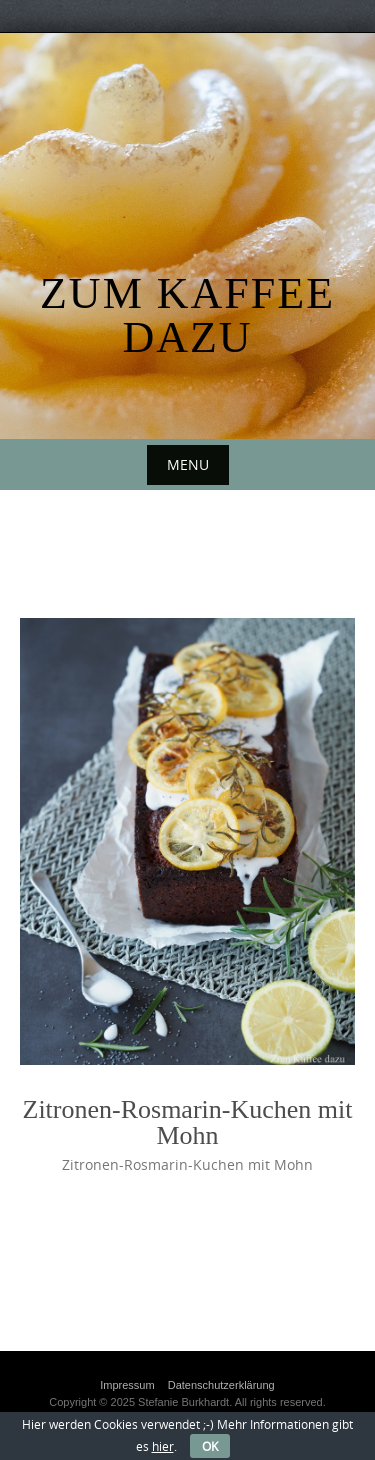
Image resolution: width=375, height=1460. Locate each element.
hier (163, 1446)
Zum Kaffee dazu (187, 315)
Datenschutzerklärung (221, 1385)
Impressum (127, 1385)
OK (210, 1446)
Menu (188, 464)
